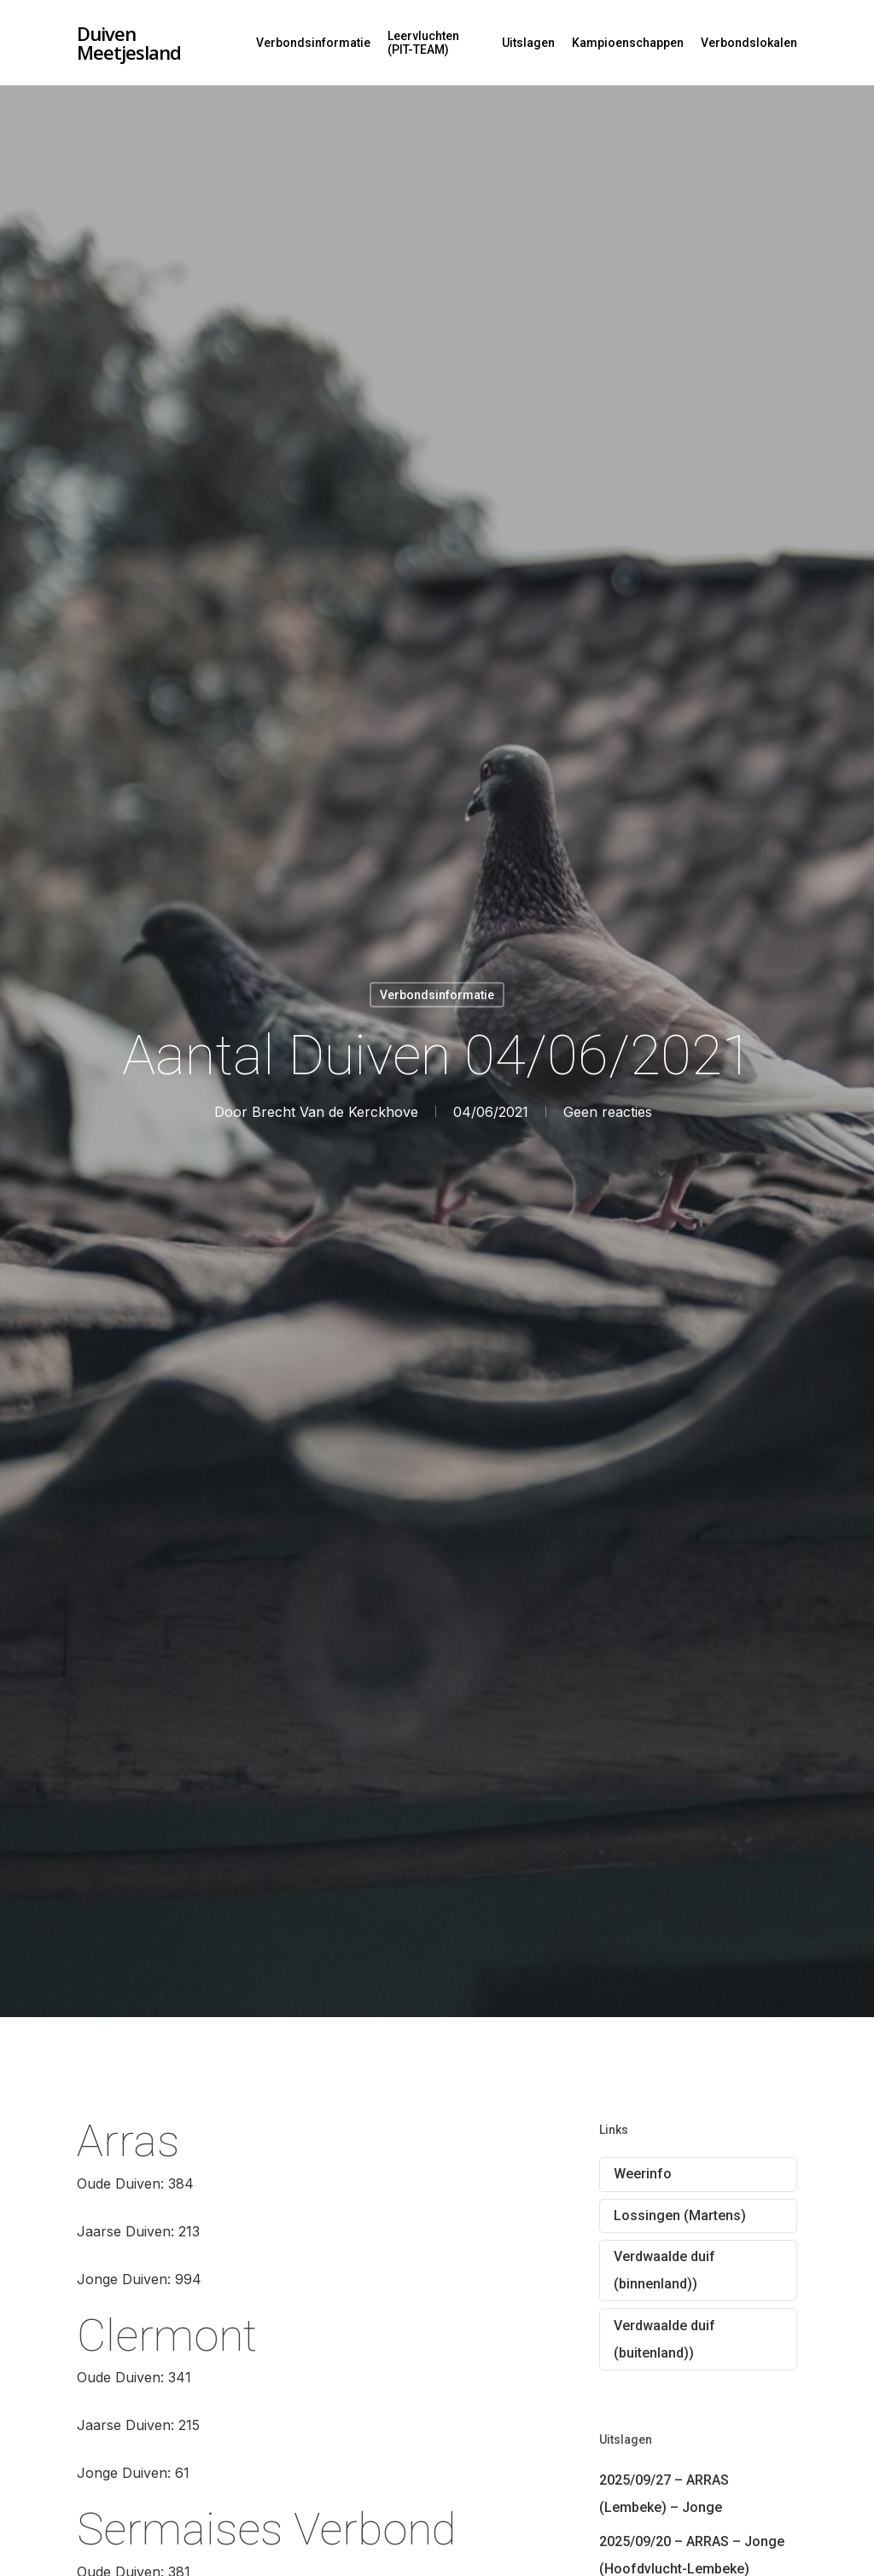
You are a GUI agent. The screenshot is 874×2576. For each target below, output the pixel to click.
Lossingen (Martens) (680, 2215)
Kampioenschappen (628, 42)
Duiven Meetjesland (129, 42)
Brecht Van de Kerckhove (335, 1110)
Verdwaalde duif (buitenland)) (664, 2339)
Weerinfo (643, 2174)
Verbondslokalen (749, 42)
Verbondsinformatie (313, 42)
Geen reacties (607, 1110)
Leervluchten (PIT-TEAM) (423, 42)
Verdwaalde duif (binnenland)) (664, 2270)
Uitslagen (528, 42)
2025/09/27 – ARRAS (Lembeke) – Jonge (664, 2493)
